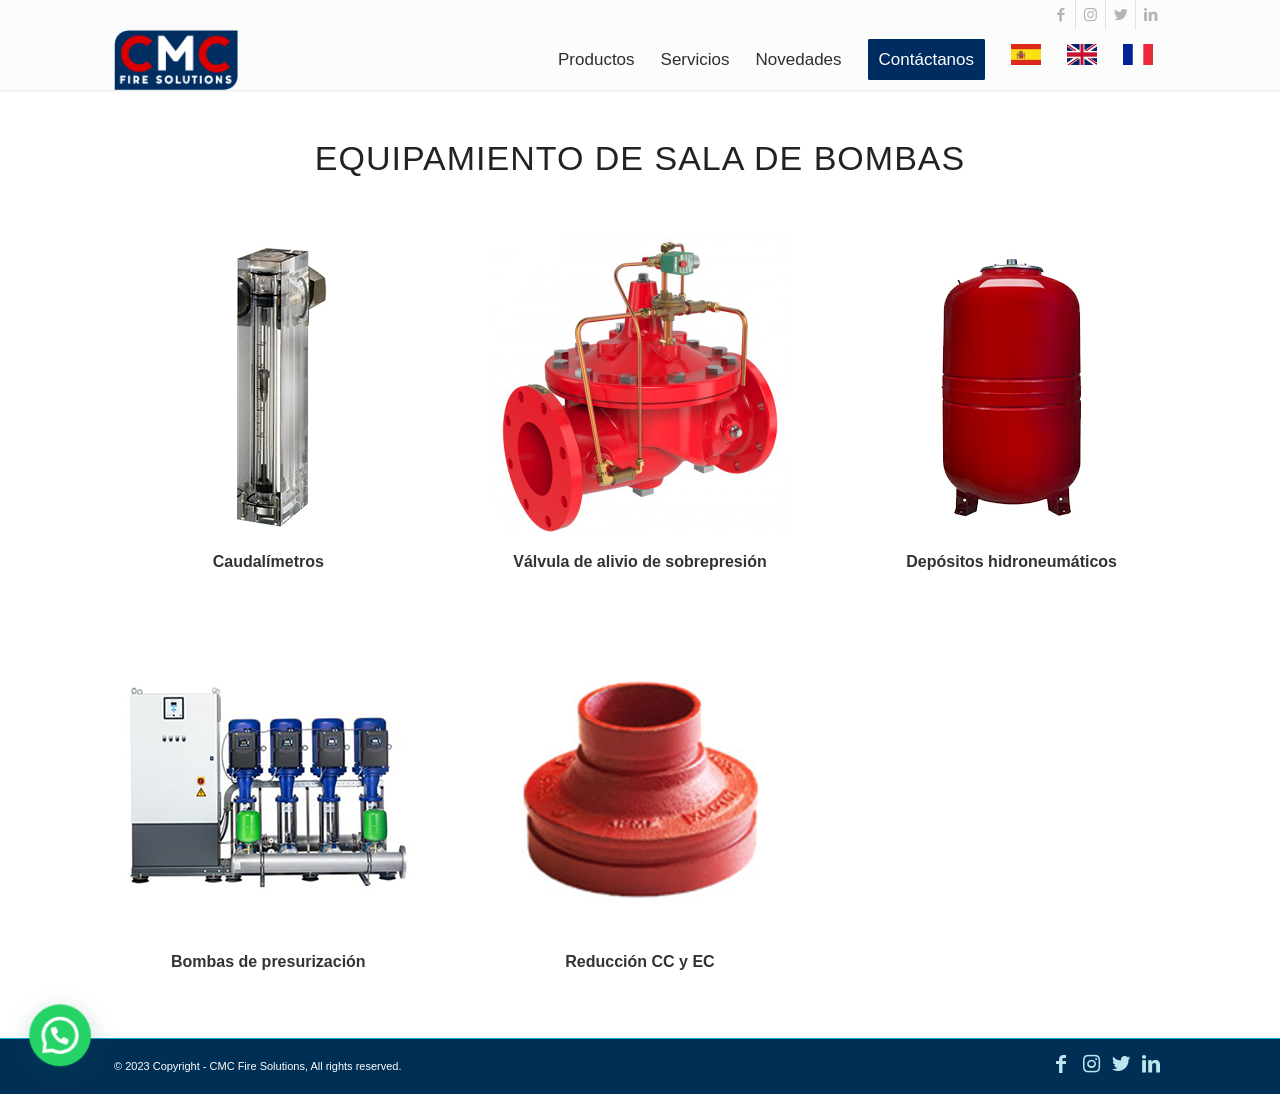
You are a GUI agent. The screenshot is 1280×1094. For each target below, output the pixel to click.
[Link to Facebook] (1060, 15)
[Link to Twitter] (1120, 15)
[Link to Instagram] (1090, 15)
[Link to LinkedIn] (1151, 15)
